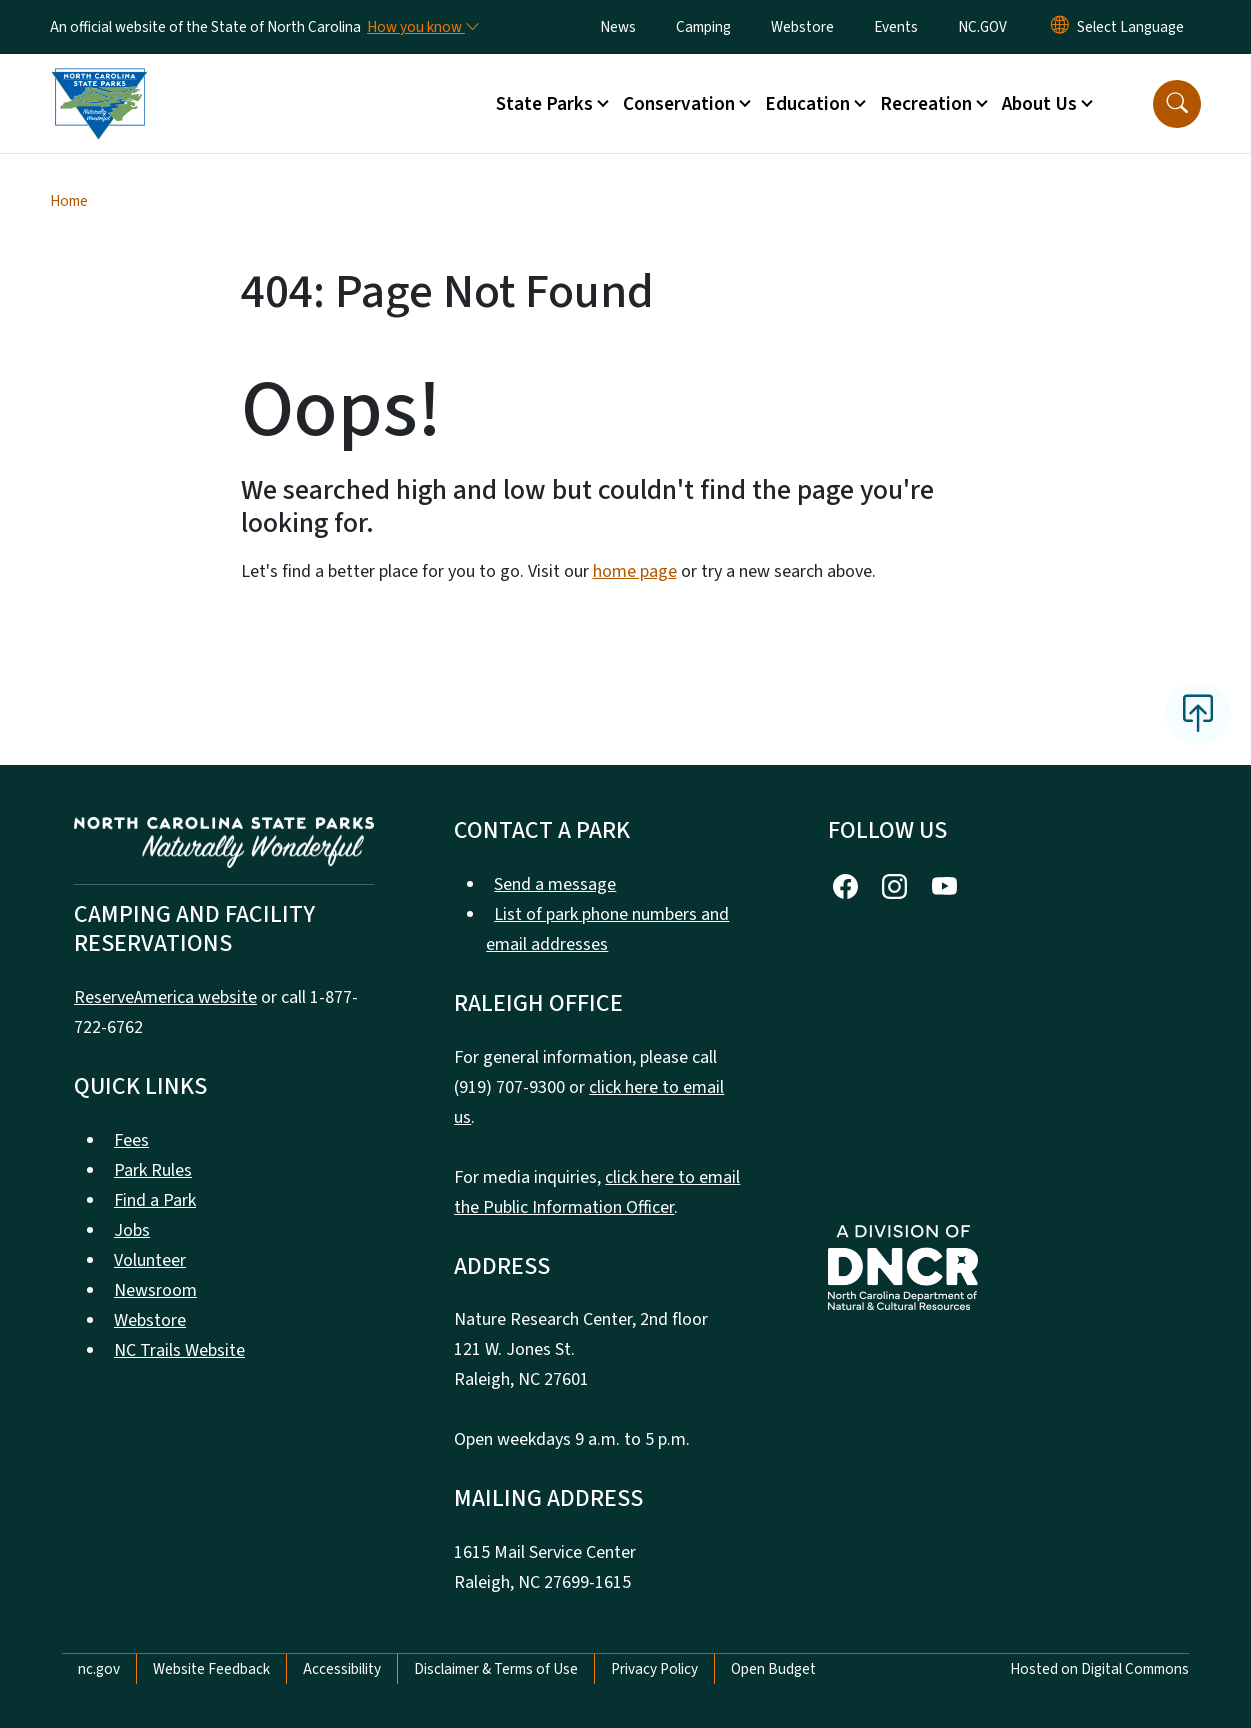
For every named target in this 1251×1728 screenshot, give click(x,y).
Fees (131, 1140)
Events (896, 27)
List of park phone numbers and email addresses (607, 929)
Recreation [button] (926, 104)
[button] (1177, 104)
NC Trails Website (179, 1350)
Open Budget (773, 1669)
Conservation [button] (679, 104)
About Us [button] (1039, 104)
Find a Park (155, 1200)
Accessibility (342, 1669)
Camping (703, 27)
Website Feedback (211, 1669)
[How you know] (422, 27)
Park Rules (153, 1170)
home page (635, 571)
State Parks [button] (544, 104)
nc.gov (99, 1669)
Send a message (555, 884)
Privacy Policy (654, 1669)
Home (69, 201)
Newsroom (155, 1290)
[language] (1130, 27)
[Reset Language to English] (1060, 27)
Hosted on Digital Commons (1099, 1669)
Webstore (802, 27)
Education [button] (807, 104)
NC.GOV (982, 27)
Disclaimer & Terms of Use (496, 1669)
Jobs (132, 1230)
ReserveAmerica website (165, 997)
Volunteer (150, 1260)
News (618, 27)
